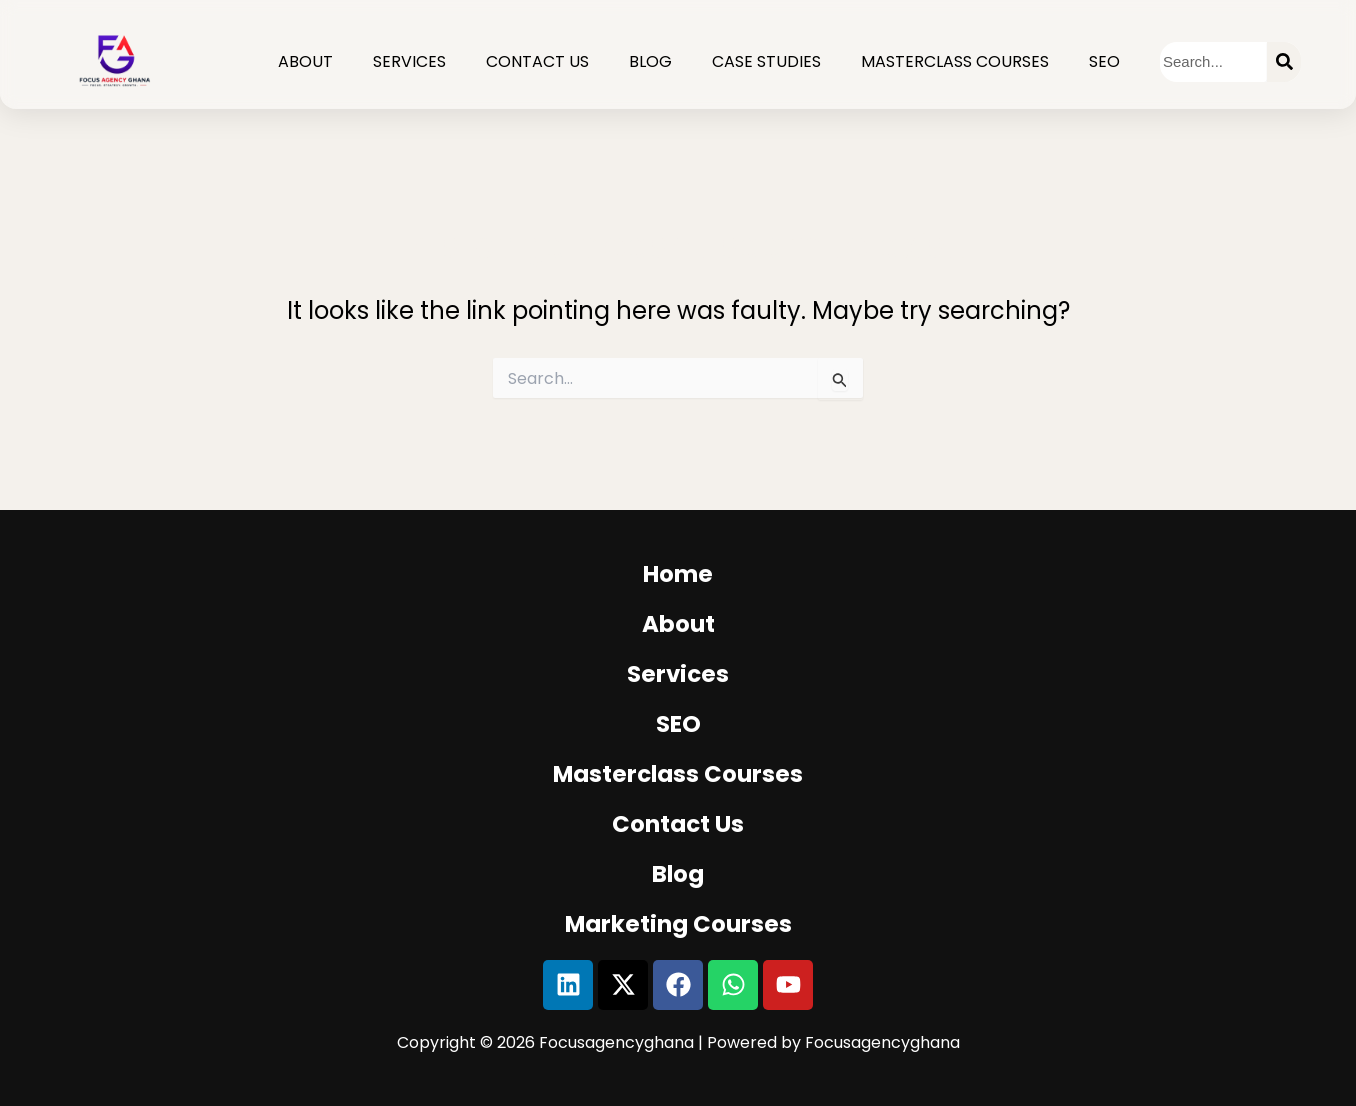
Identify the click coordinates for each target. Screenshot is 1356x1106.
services (678, 674)
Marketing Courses (678, 924)
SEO (1104, 61)
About (305, 61)
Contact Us (537, 61)
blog (678, 874)
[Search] (1284, 62)
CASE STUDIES (766, 61)
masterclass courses (678, 774)
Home (678, 574)
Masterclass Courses (955, 61)
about (678, 624)
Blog (650, 61)
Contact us (678, 824)
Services (409, 61)
